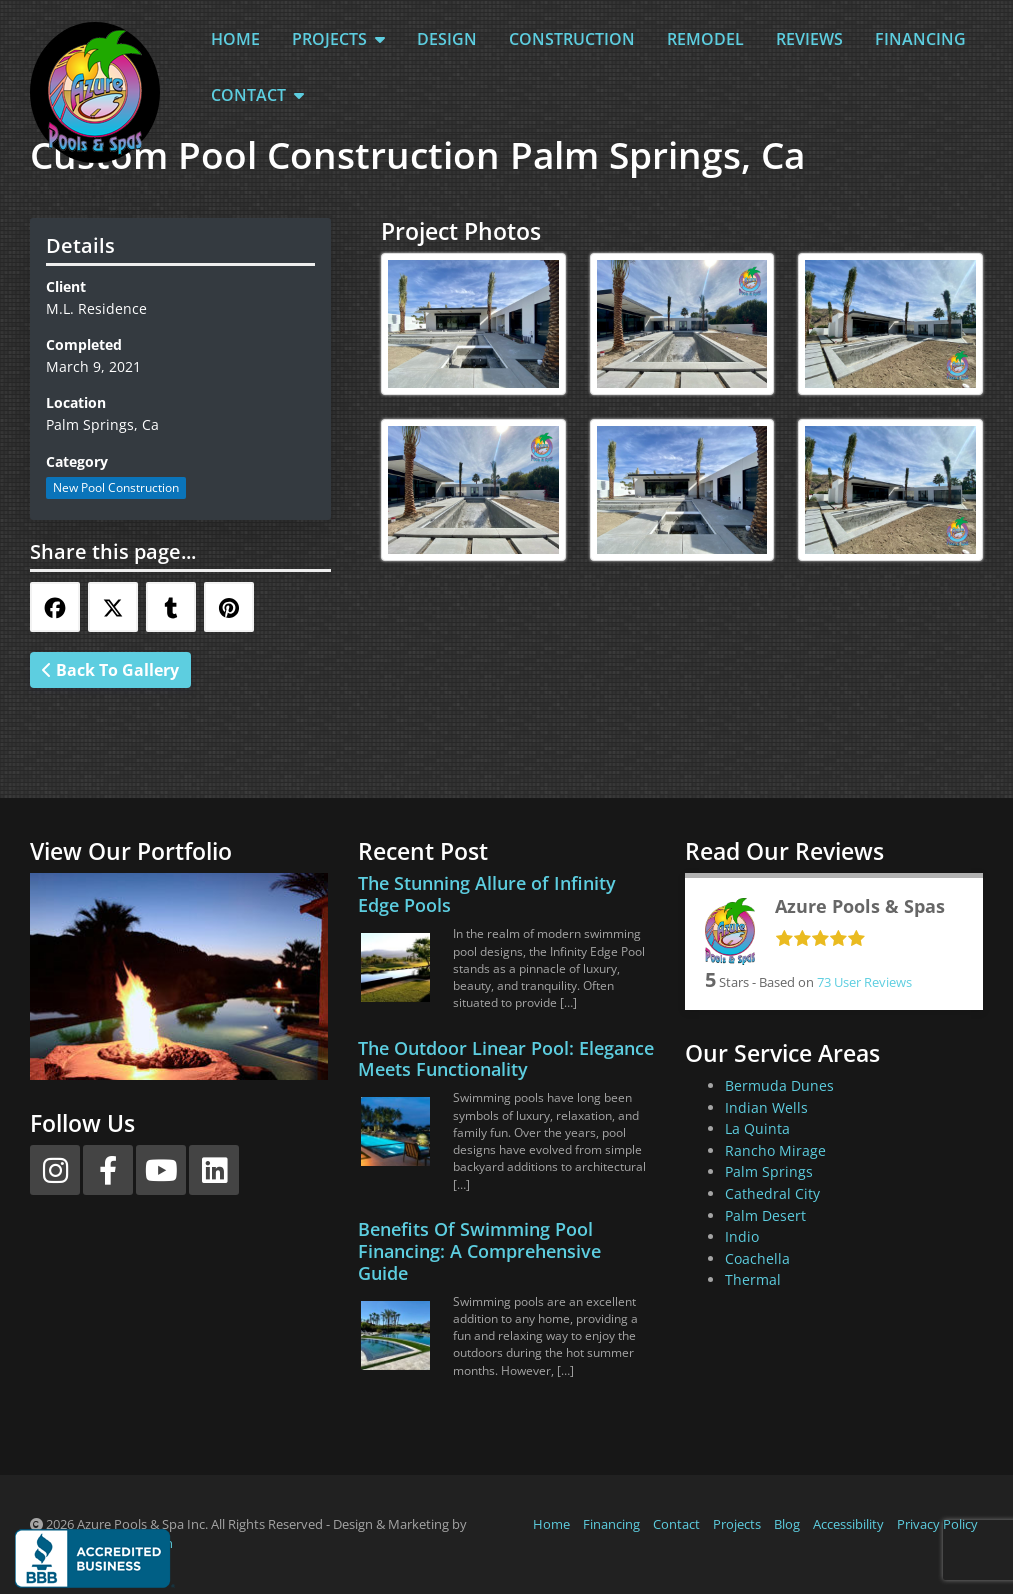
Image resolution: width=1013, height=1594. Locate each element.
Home (235, 39)
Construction (572, 39)
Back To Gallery (110, 670)
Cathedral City (772, 1193)
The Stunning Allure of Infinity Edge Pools (487, 894)
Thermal (753, 1279)
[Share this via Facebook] (55, 607)
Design (447, 39)
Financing (920, 39)
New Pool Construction (116, 487)
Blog (787, 1524)
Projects (338, 39)
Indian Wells (766, 1107)
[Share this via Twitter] (113, 607)
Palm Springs (769, 1171)
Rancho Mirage (775, 1150)
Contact (257, 95)
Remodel (705, 39)
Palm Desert (765, 1215)
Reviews (809, 39)
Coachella (757, 1258)
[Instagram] (55, 1170)
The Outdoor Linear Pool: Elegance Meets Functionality (506, 1059)
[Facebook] (108, 1170)
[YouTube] (161, 1170)
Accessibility (848, 1524)
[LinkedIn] (214, 1170)
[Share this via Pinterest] (229, 607)
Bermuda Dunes (779, 1085)
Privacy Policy (937, 1524)
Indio (742, 1236)
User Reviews (864, 982)
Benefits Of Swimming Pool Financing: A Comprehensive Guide (479, 1251)
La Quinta (757, 1128)
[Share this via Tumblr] (171, 607)
